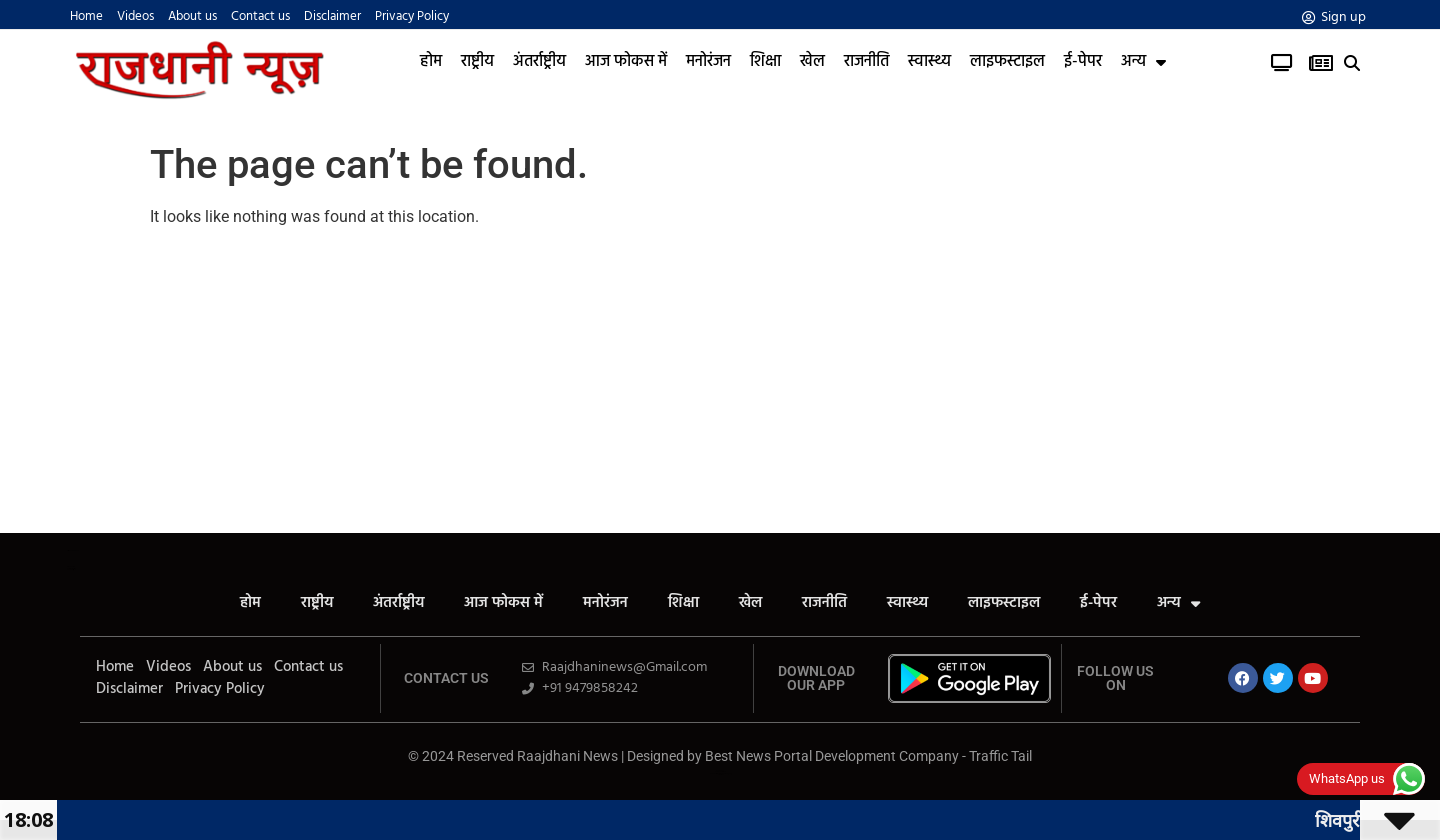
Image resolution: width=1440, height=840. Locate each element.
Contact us (260, 17)
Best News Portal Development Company (832, 756)
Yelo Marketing (71, 568)
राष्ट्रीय (477, 62)
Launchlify (70, 569)
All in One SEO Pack (73, 550)
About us (192, 17)
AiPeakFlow (71, 566)
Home (86, 17)
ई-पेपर (1083, 62)
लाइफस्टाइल (1007, 62)
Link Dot (720, 774)
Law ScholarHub (720, 771)
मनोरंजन (708, 62)
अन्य (1143, 62)
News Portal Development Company (720, 773)
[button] (1352, 63)
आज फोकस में (626, 62)
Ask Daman (720, 770)
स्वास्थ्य (929, 62)
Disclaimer (332, 17)
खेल (812, 62)
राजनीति (866, 62)
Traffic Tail (1000, 756)
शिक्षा (765, 62)
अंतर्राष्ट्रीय (539, 62)
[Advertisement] (720, 383)
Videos (135, 17)
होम (431, 62)
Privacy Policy (412, 17)
